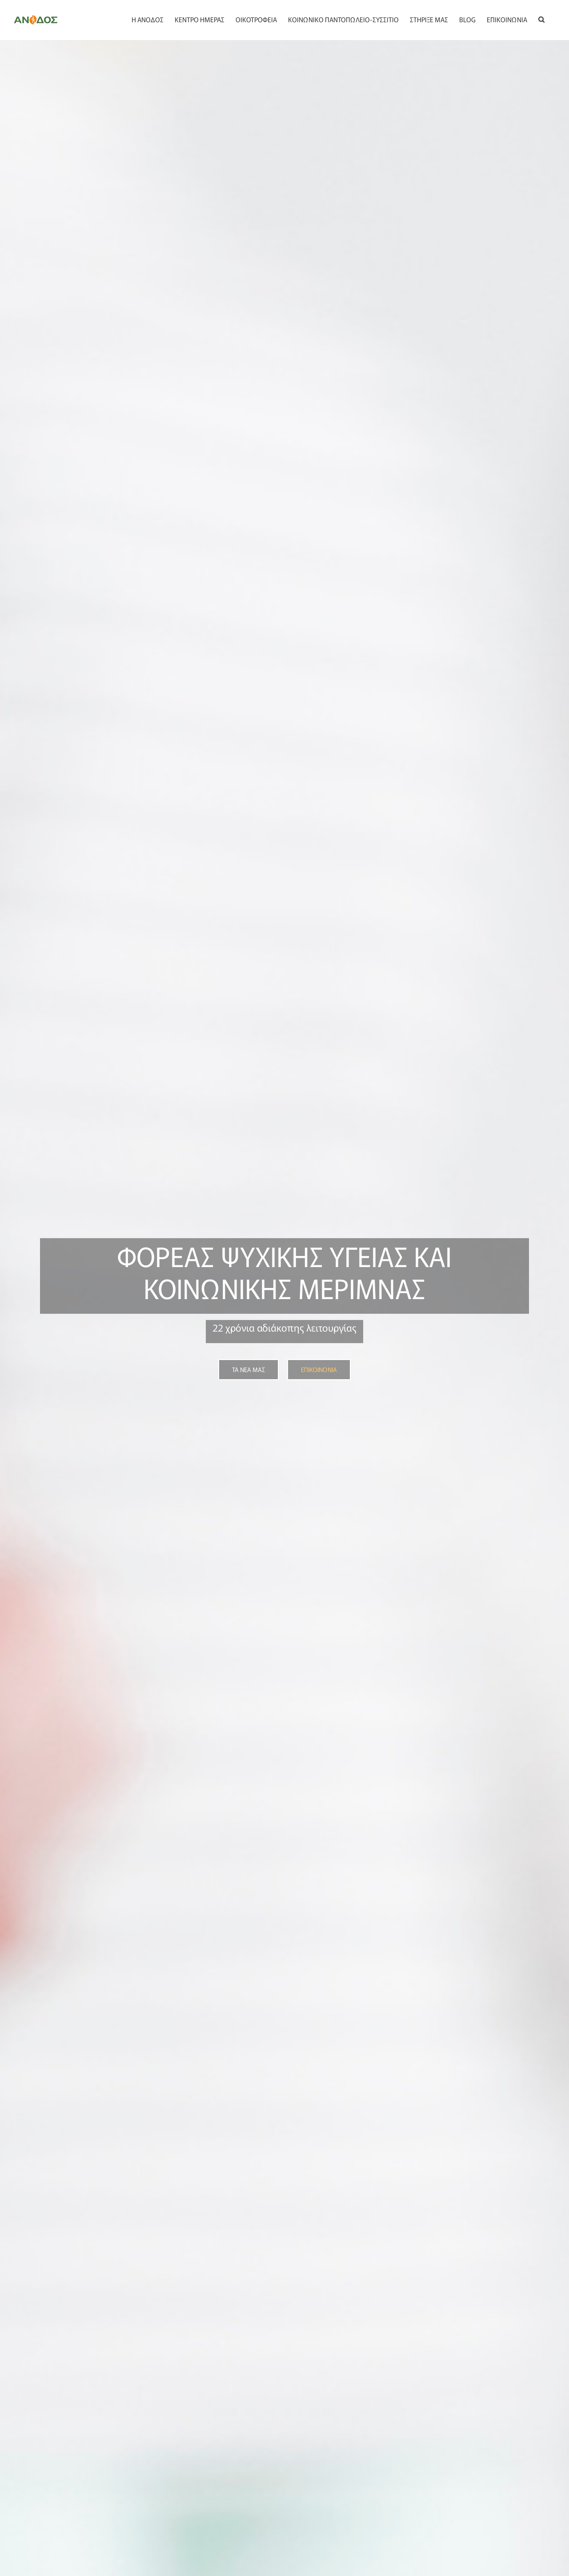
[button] (541, 18)
